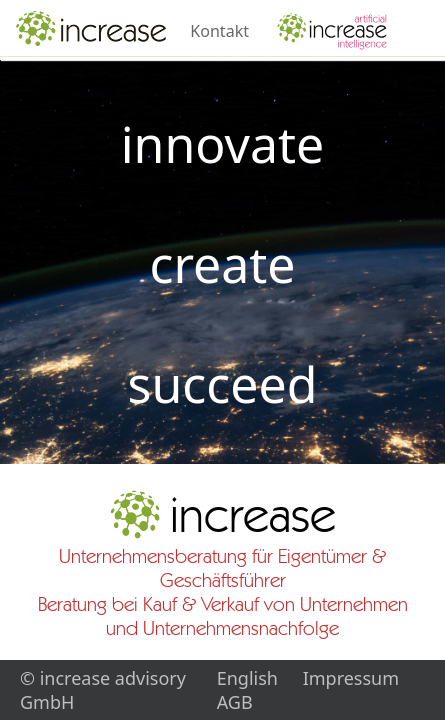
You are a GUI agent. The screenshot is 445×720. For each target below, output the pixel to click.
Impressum (351, 678)
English (247, 678)
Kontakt (219, 31)
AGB (235, 702)
